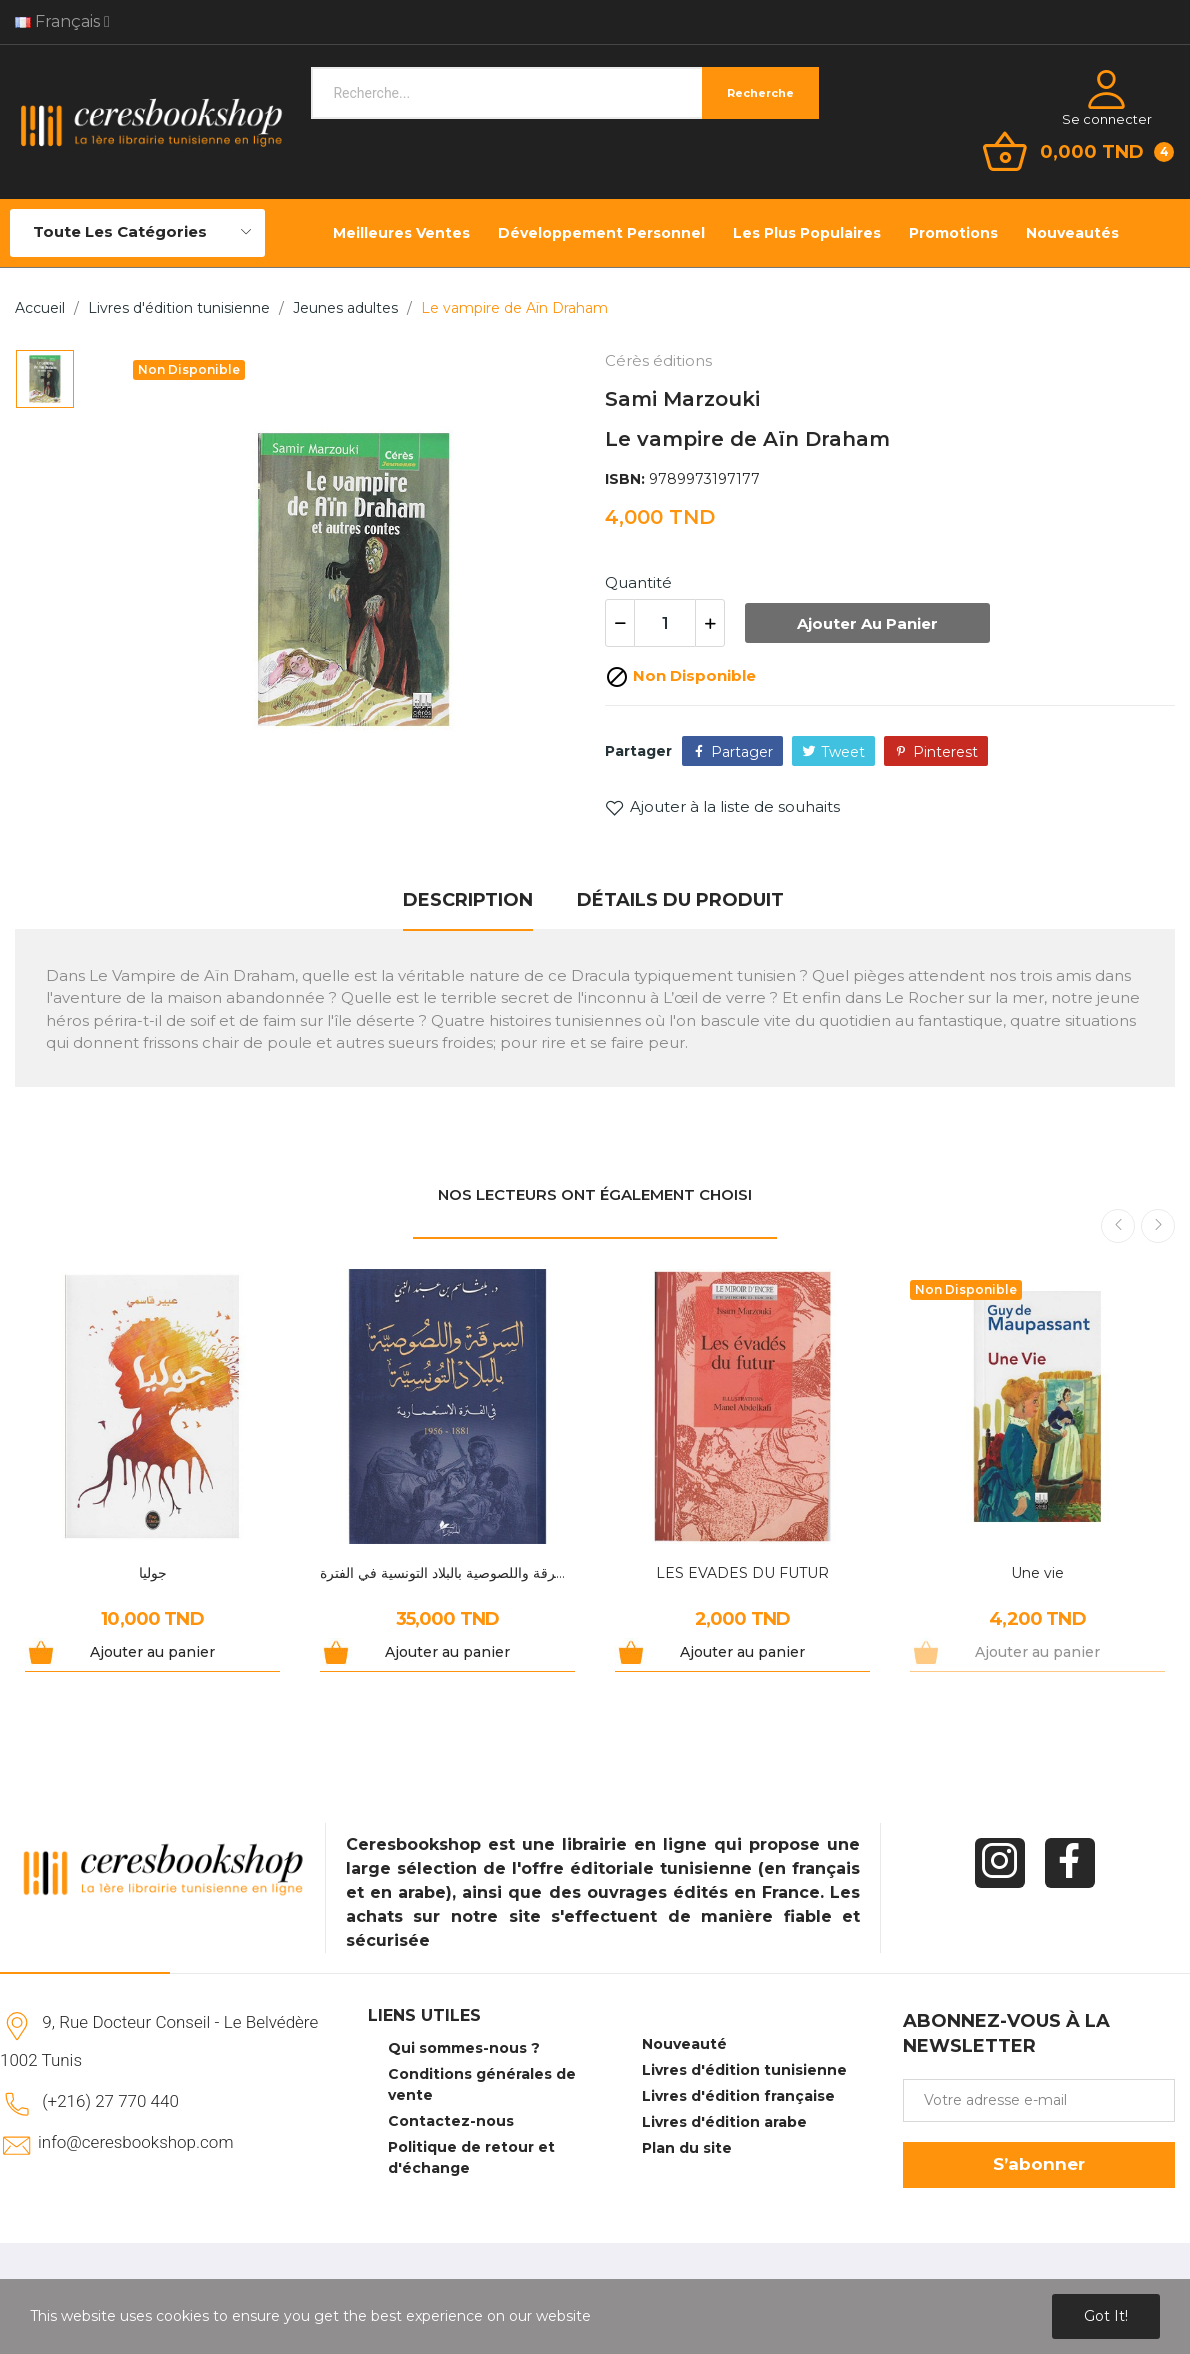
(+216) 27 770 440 (110, 2101)
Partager (742, 752)
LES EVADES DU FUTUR (742, 1573)
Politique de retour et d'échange (471, 2157)
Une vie (1037, 1573)
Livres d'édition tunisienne (744, 2070)
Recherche (760, 93)
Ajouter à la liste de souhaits (722, 807)
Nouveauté (684, 2044)
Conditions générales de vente (482, 2084)
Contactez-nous (451, 2121)
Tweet (843, 752)
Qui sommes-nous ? (464, 2048)
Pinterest (945, 752)
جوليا (153, 1573)
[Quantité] (665, 623)
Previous (1118, 1226)
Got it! (1106, 2316)
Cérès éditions (658, 360)
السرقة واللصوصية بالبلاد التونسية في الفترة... (447, 1573)
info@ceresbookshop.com (135, 2142)
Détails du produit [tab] (680, 900)
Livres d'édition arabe (724, 2122)
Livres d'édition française (738, 2096)
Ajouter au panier (867, 623)
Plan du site (687, 2148)
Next (1158, 1226)
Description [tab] (468, 900)
